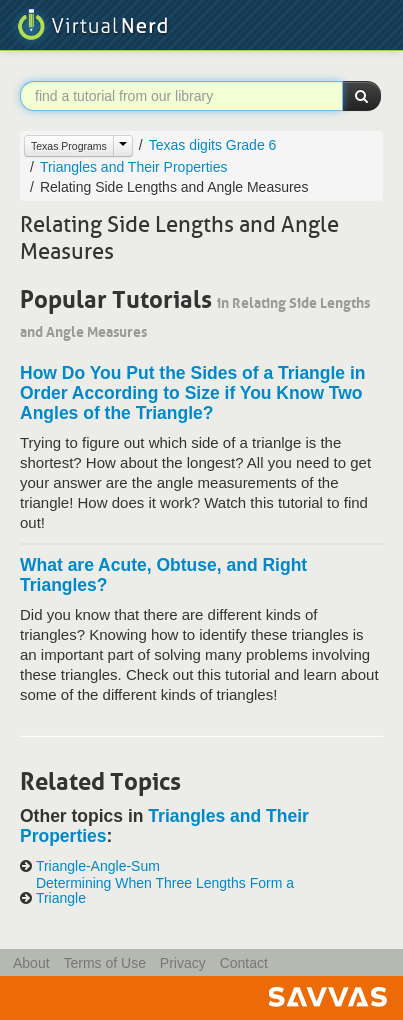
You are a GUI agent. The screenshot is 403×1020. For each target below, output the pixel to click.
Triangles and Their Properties (134, 167)
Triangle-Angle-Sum (98, 866)
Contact (244, 963)
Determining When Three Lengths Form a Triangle (165, 891)
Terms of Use (104, 963)
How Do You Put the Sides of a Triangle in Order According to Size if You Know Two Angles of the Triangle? (193, 393)
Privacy (183, 963)
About (31, 963)
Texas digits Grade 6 (213, 145)
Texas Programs (69, 146)
